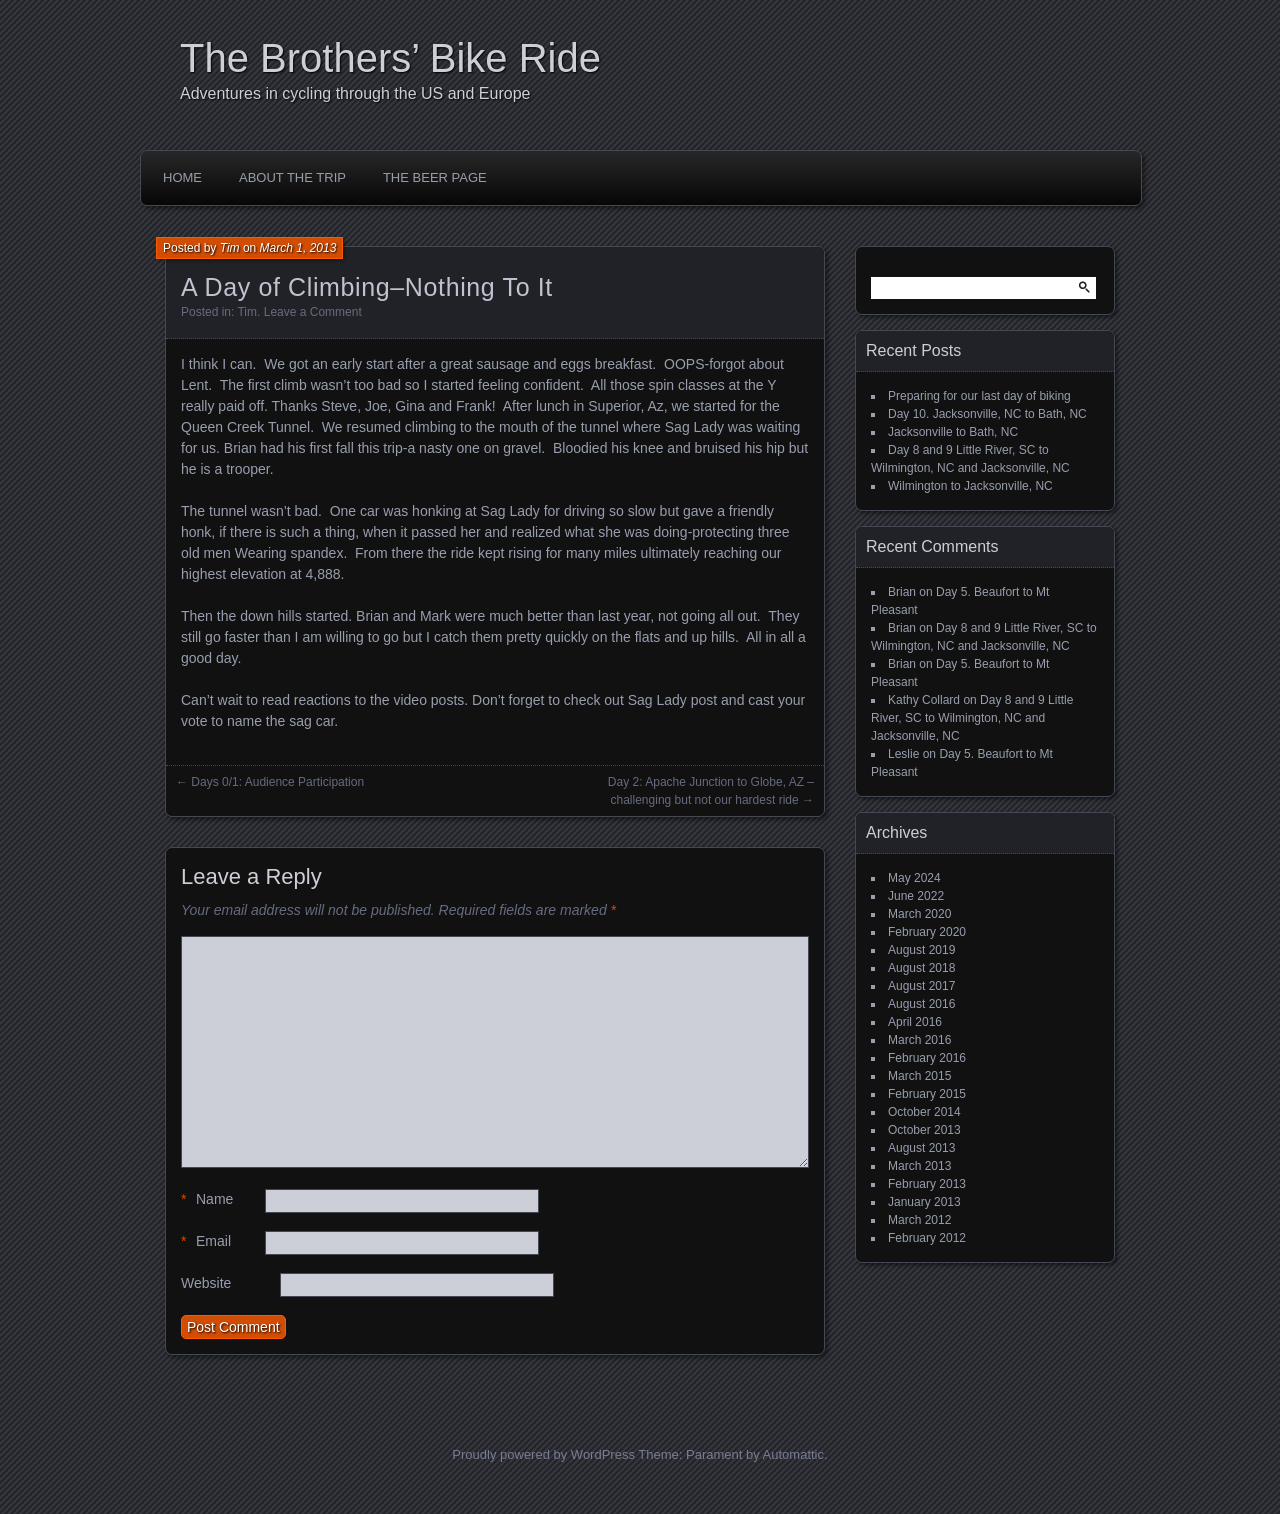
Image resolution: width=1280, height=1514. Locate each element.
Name (207, 1199)
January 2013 (924, 1202)
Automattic (793, 1454)
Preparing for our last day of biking (979, 396)
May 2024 (914, 878)
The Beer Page (435, 177)
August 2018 (921, 968)
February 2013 (927, 1184)
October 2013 (924, 1130)
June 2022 (916, 896)
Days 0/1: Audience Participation (277, 782)
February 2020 (927, 932)
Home (182, 177)
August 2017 (921, 986)
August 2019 (921, 950)
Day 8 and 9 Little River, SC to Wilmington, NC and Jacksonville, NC (972, 718)
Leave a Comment (313, 312)
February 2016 (927, 1058)
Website (206, 1283)
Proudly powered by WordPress (543, 1454)
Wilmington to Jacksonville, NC (970, 486)
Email (206, 1241)
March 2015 (919, 1076)
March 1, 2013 (298, 248)
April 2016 (915, 1022)
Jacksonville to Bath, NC (953, 432)
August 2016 (921, 1004)
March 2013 (919, 1166)
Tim (230, 248)
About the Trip (292, 177)
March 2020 (919, 914)
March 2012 (919, 1220)
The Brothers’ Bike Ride (390, 58)
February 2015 (927, 1094)
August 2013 (921, 1148)
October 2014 (924, 1112)
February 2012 (927, 1238)
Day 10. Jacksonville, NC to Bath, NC (987, 414)
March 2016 (919, 1040)
